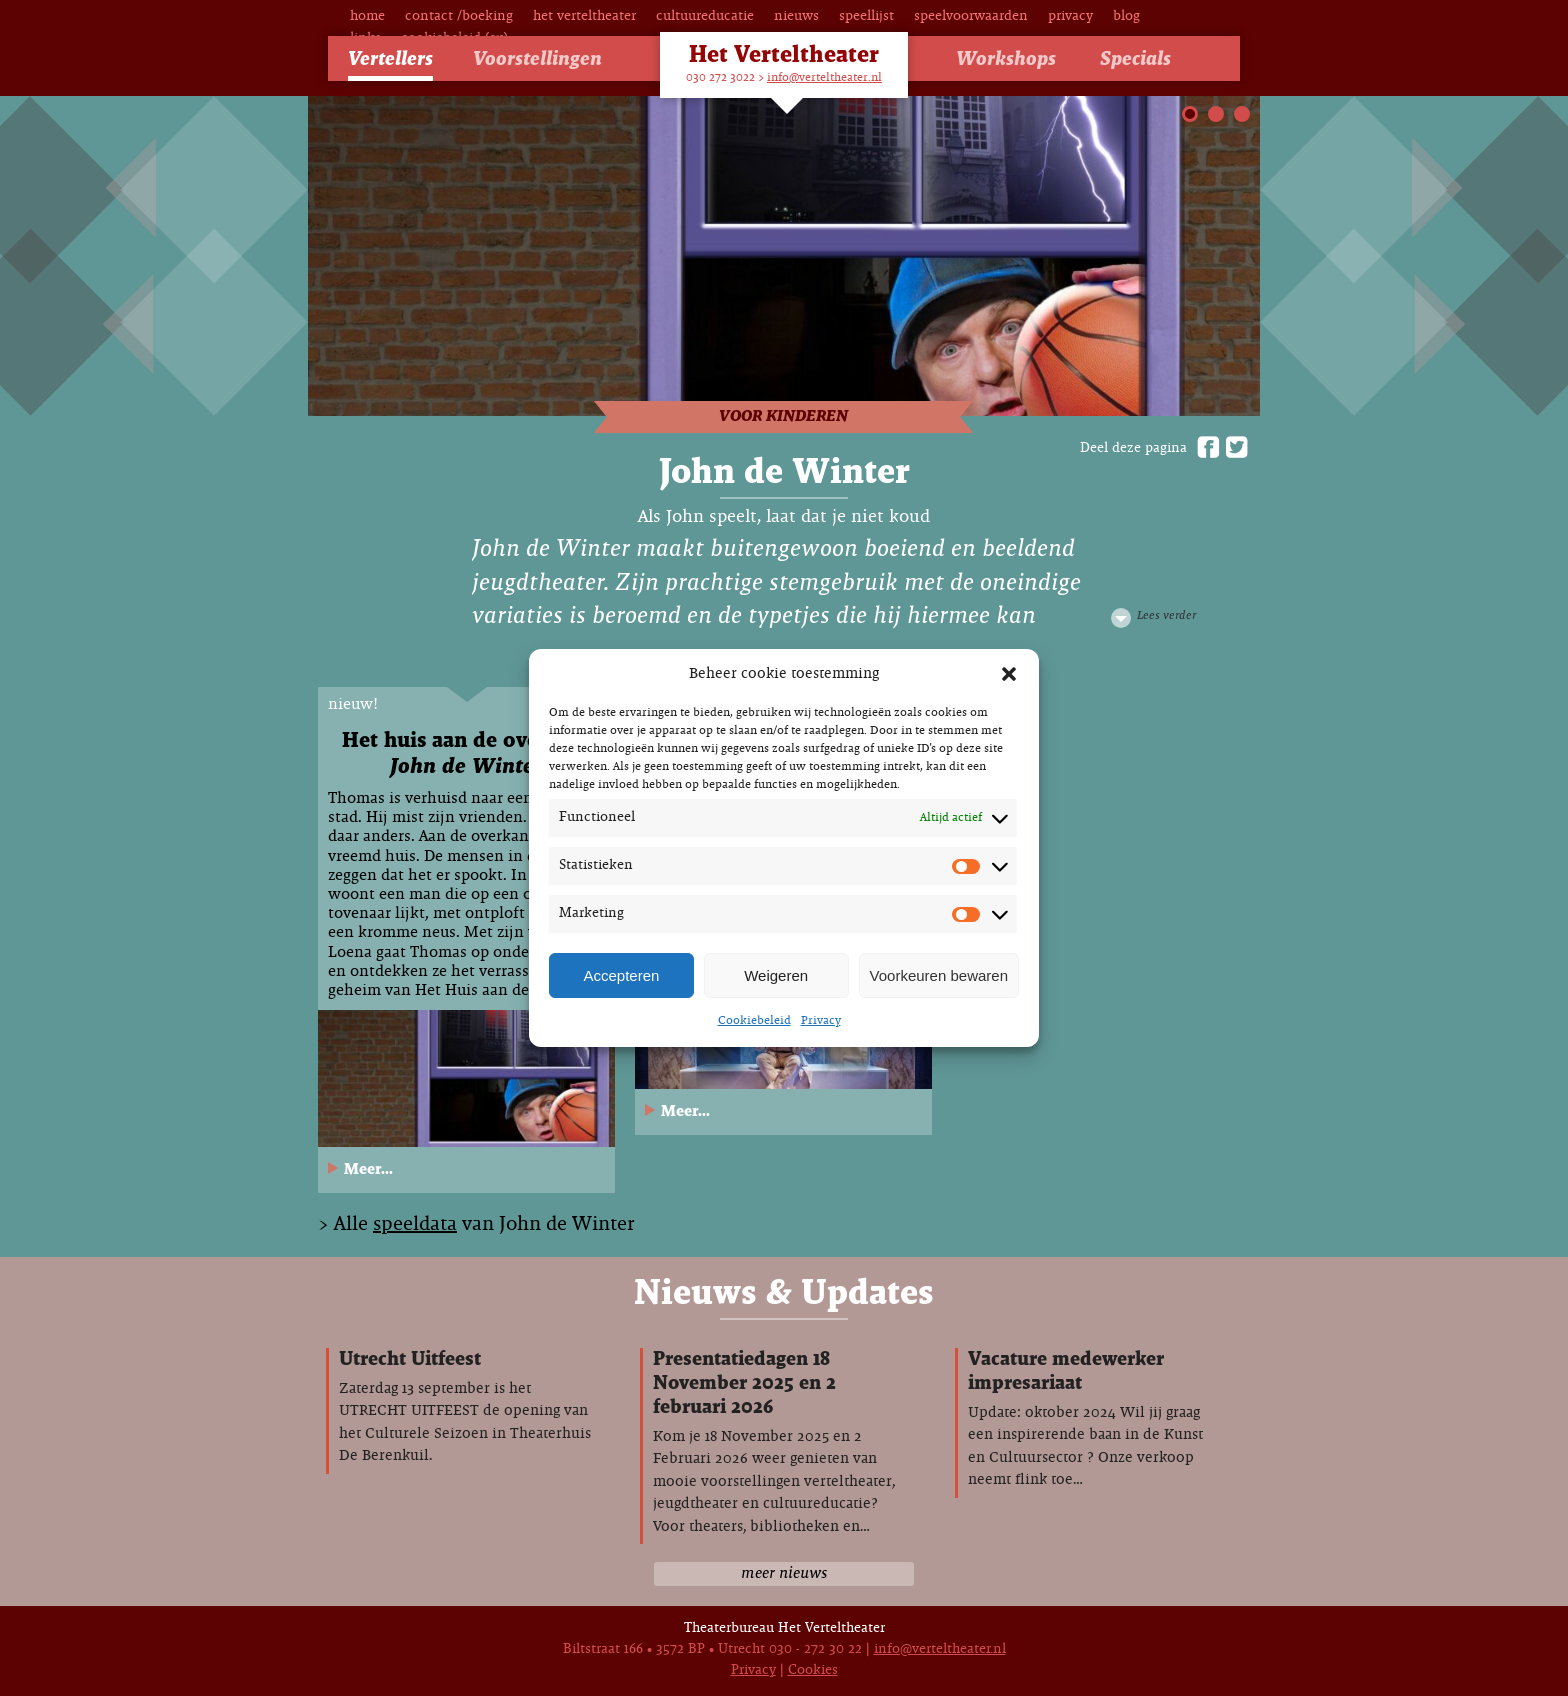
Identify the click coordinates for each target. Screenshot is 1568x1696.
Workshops (1006, 59)
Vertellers (390, 59)
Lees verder (1166, 616)
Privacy (821, 1021)
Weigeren (776, 975)
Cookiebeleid (754, 1021)
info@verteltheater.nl (824, 78)
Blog (1126, 16)
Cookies (813, 1670)
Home (367, 16)
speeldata (415, 1224)
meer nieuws (784, 1573)
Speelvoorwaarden (971, 16)
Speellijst (866, 16)
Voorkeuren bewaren (939, 975)
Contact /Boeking (459, 16)
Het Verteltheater (584, 16)
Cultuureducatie (705, 16)
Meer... (368, 1169)
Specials (1135, 59)
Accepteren (621, 975)
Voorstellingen (537, 59)
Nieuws (796, 16)
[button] (1009, 674)
